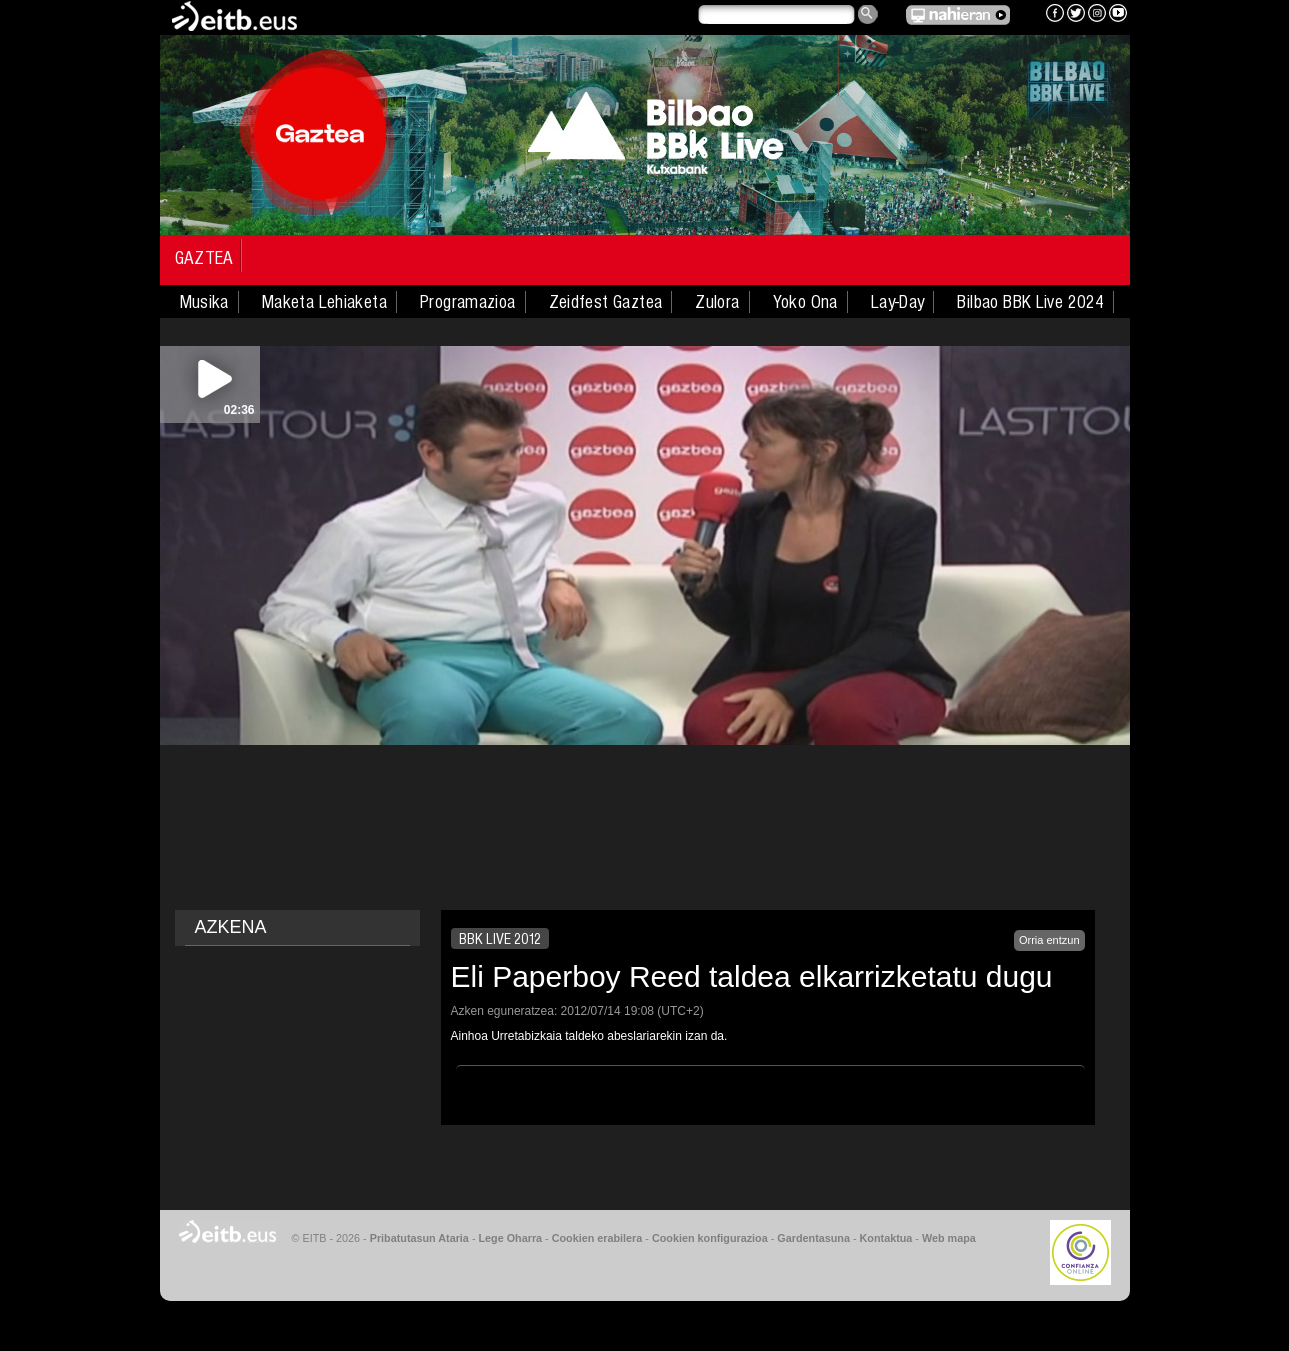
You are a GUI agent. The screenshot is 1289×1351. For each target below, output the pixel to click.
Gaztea (204, 258)
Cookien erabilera (597, 1238)
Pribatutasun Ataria (419, 1238)
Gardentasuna (813, 1238)
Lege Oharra (511, 1238)
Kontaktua (886, 1238)
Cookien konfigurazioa (710, 1238)
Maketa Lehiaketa (324, 302)
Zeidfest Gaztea (606, 302)
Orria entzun (1049, 940)
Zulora (717, 302)
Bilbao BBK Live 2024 (1030, 302)
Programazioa (468, 302)
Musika (204, 302)
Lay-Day (898, 302)
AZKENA (231, 927)
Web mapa (949, 1238)
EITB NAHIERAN (958, 15)
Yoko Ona (805, 302)
